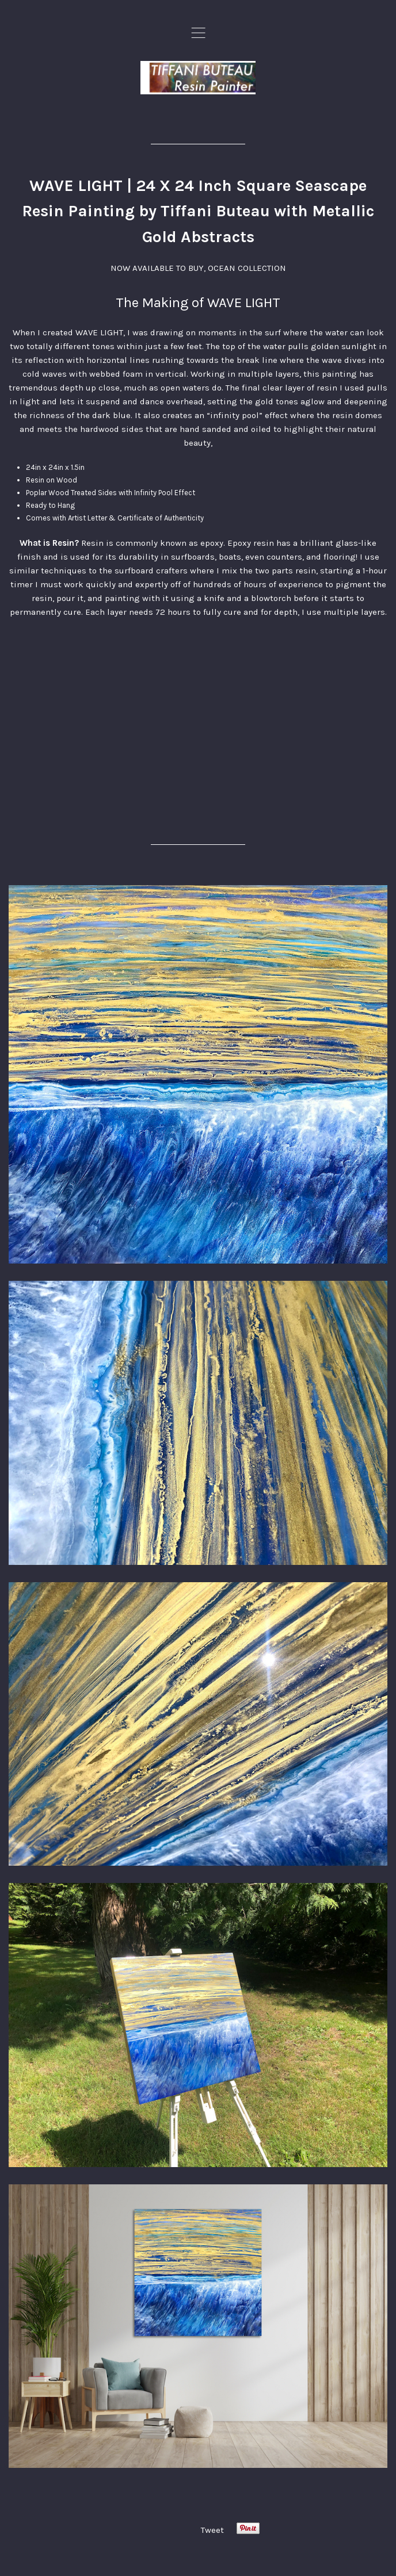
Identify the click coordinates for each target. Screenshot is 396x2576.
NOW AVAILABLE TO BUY (157, 268)
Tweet (212, 2530)
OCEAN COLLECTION (247, 268)
